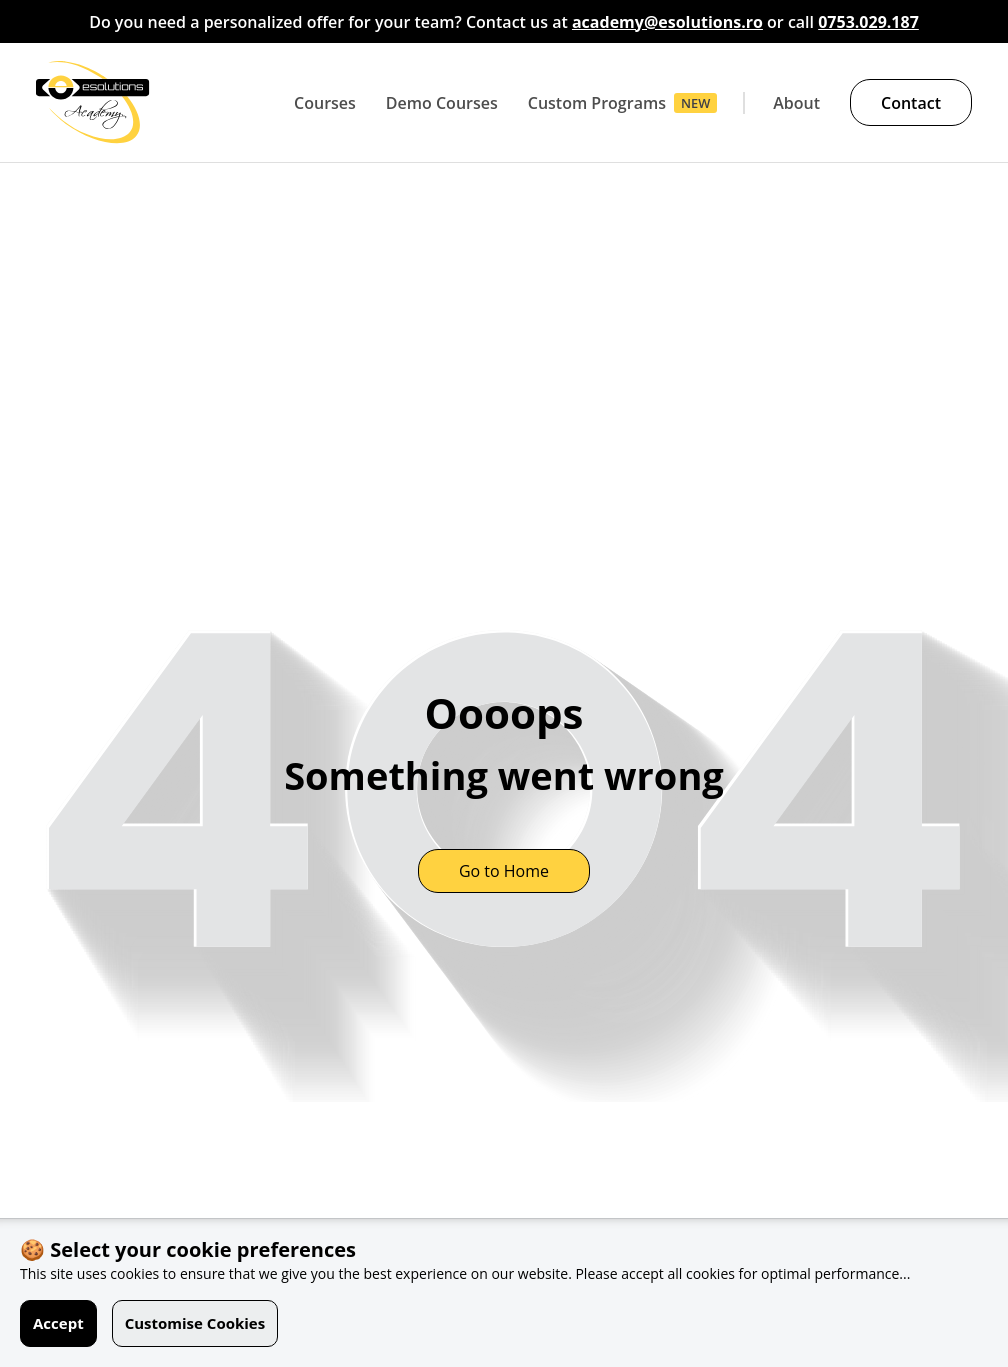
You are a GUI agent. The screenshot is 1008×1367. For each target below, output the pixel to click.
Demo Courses (442, 103)
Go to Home (504, 871)
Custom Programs (597, 103)
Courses (325, 103)
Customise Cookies (195, 1323)
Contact (911, 103)
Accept (58, 1323)
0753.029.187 (868, 22)
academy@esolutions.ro (667, 22)
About (796, 103)
